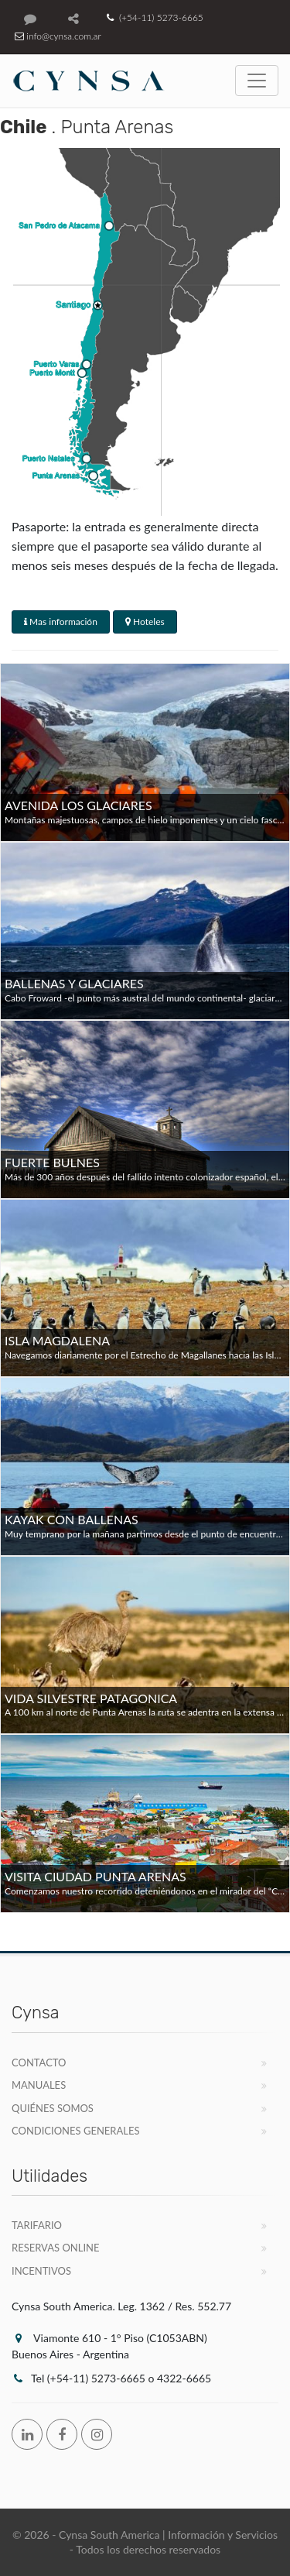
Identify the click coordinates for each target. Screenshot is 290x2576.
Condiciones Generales (76, 2130)
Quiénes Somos (53, 2108)
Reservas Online (55, 2247)
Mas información (60, 621)
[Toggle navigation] (256, 80)
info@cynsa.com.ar (56, 36)
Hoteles (145, 621)
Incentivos (41, 2271)
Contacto (39, 2062)
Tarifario (37, 2225)
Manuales (39, 2085)
